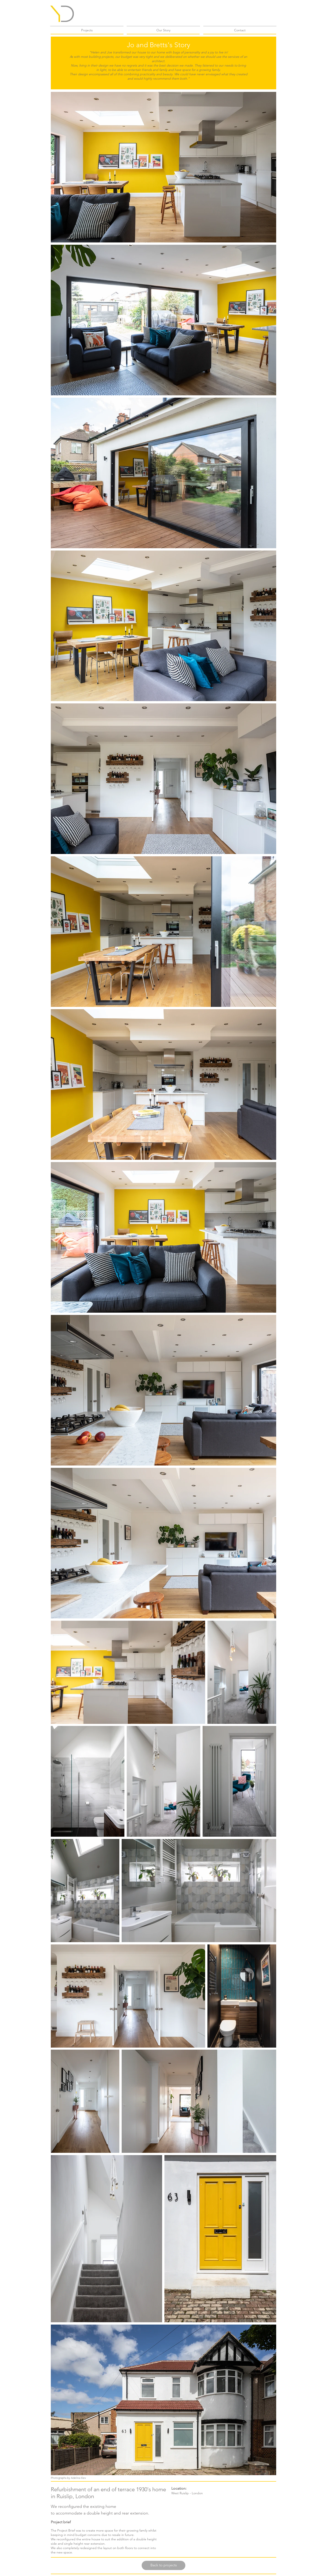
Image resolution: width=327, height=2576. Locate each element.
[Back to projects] (163, 2565)
